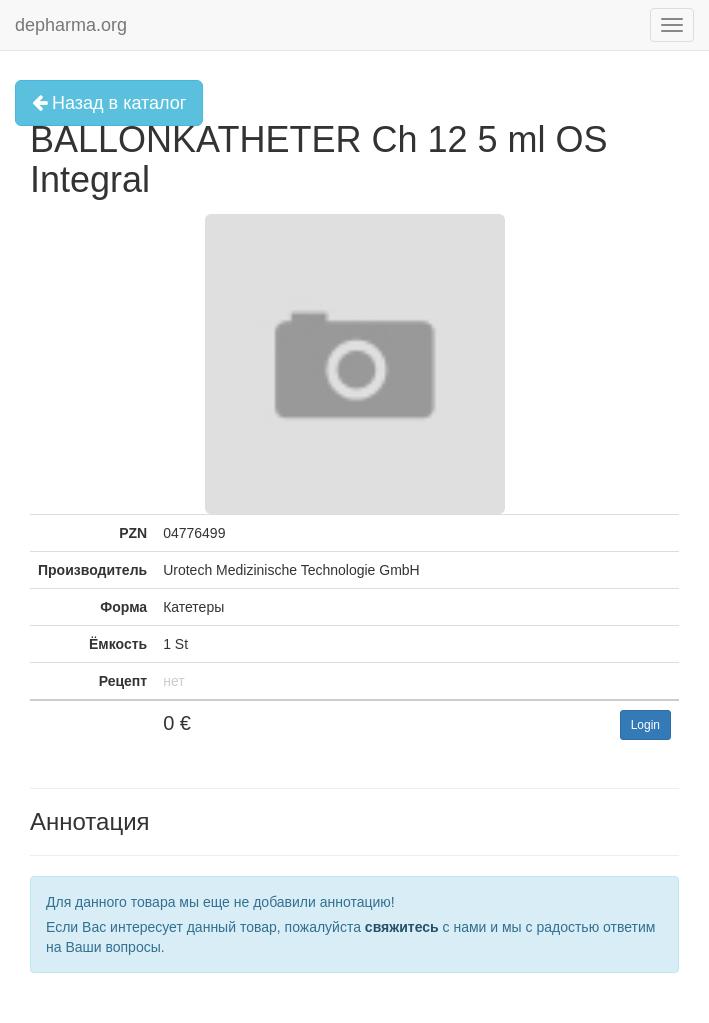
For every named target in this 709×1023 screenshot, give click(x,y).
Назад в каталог (109, 103)
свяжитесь (402, 927)
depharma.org (71, 25)
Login (645, 725)
